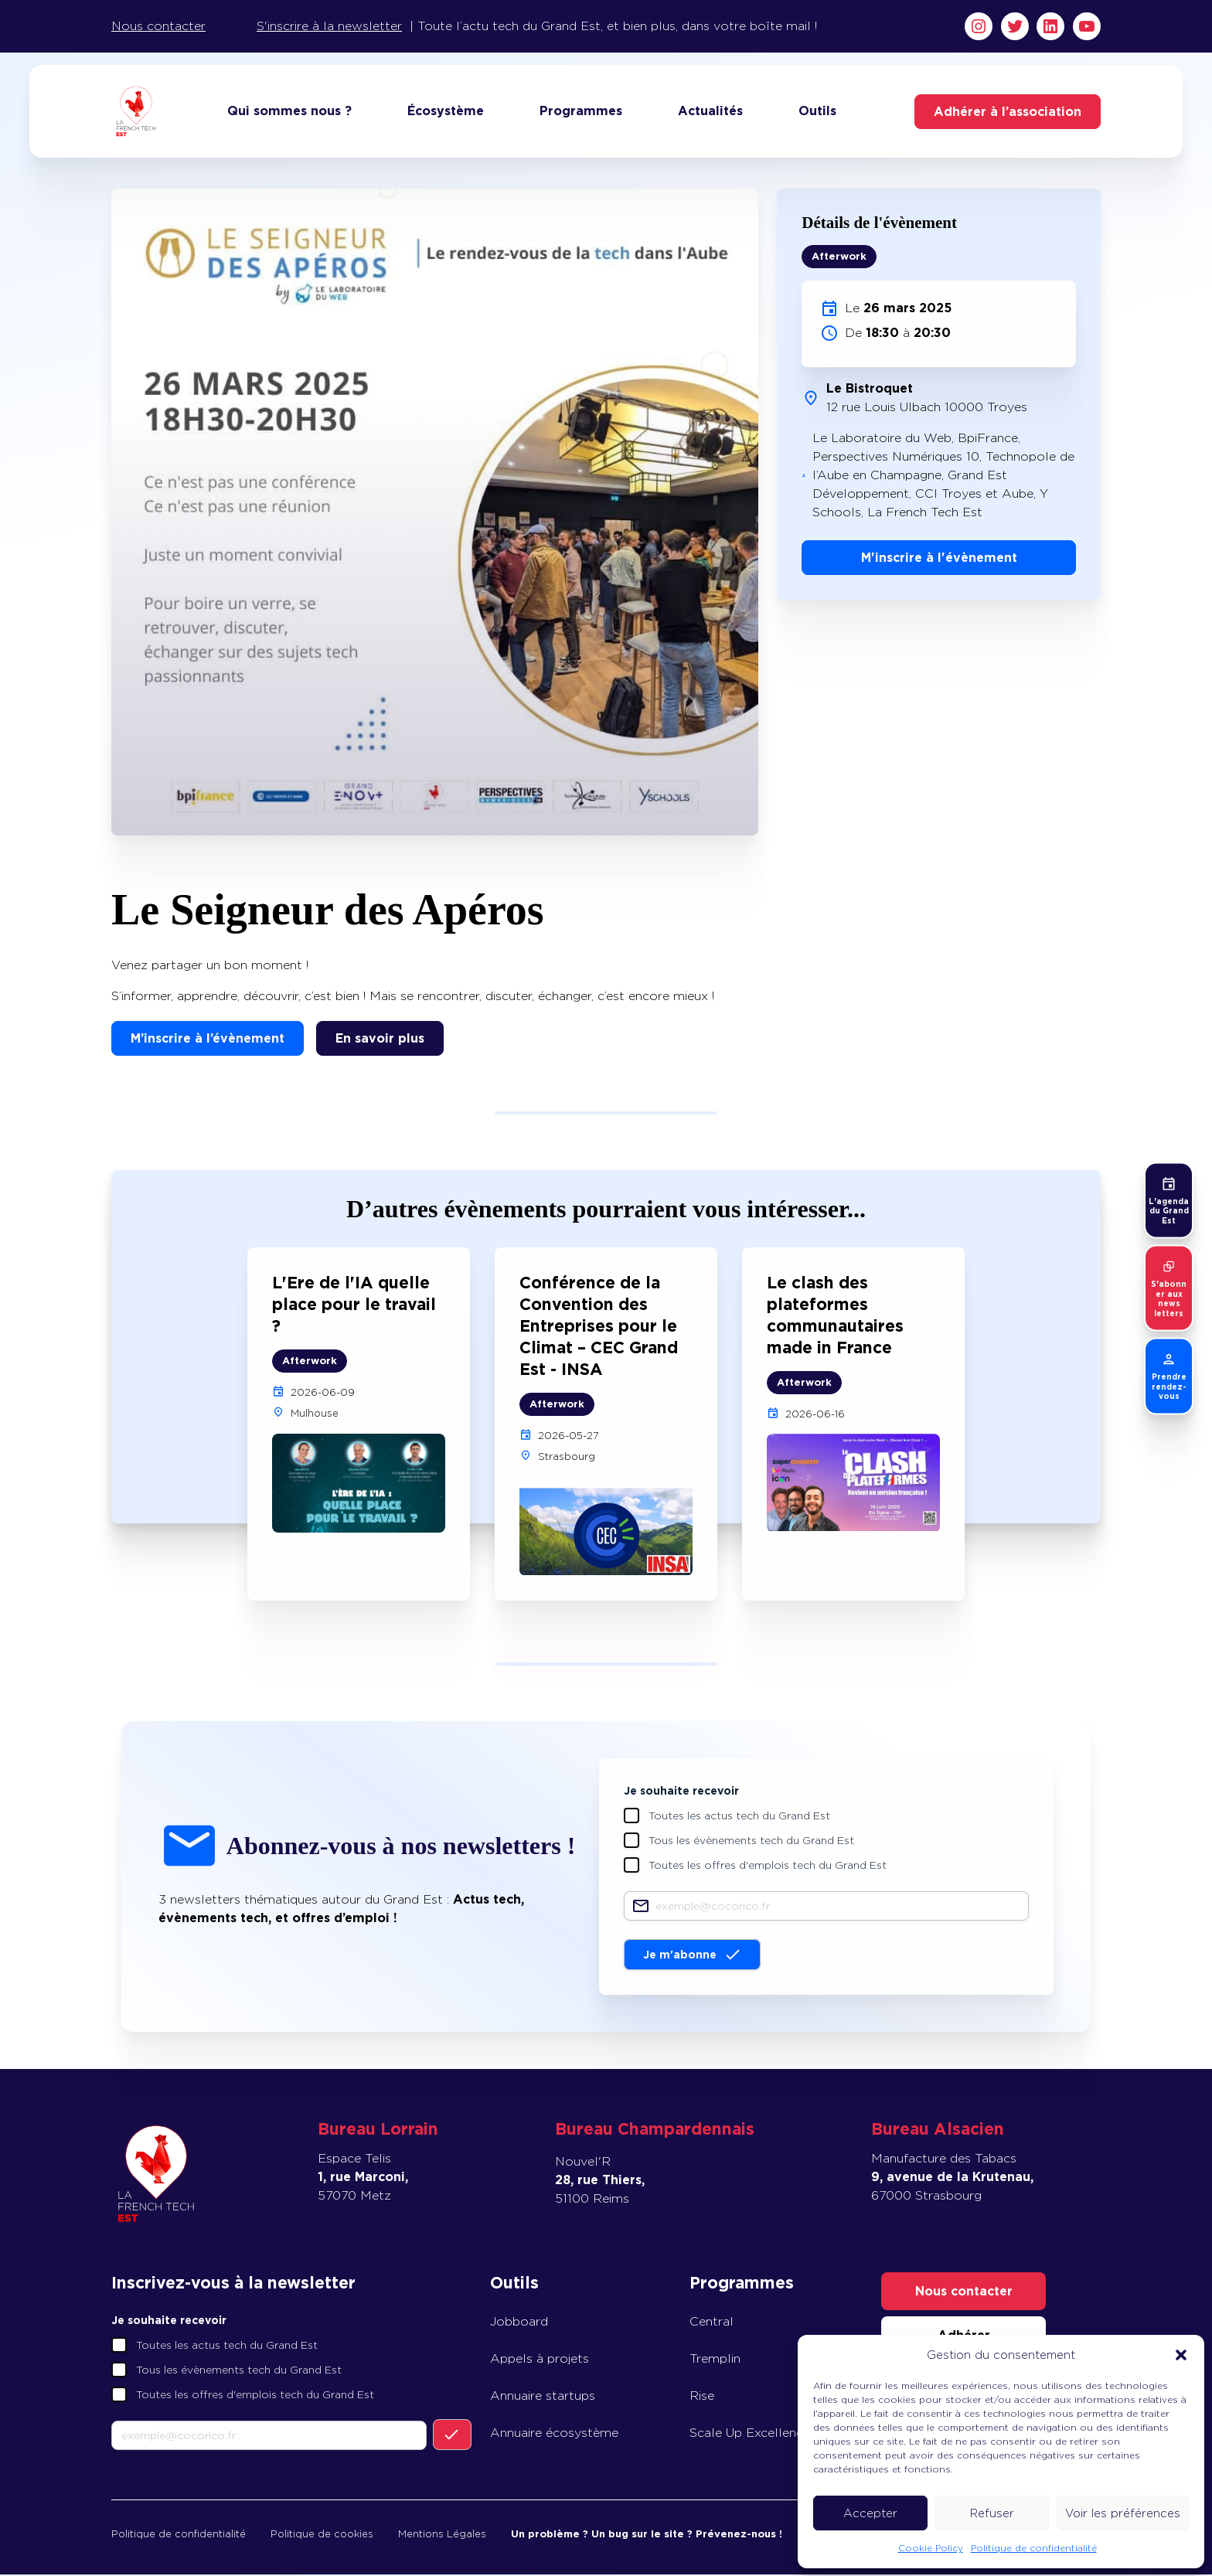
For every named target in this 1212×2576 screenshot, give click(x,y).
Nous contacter (158, 26)
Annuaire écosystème (554, 2434)
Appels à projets (539, 2360)
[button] (1181, 2355)
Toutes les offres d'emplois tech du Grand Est (768, 1866)
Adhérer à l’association (1007, 112)
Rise (701, 2397)
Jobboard (519, 2323)
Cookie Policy (930, 2548)
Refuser (992, 2513)
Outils (817, 111)
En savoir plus (379, 1040)
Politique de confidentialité (1034, 2548)
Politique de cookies (322, 2535)
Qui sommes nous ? (289, 111)
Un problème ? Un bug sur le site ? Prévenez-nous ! (646, 2535)
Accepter (870, 2513)
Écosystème (445, 111)
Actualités (710, 111)
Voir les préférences (1122, 2513)
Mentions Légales (442, 2535)
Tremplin (714, 2360)
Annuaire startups (542, 2397)
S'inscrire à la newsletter (329, 26)
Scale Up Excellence (749, 2434)
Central (711, 2323)
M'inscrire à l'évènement (939, 559)
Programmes (581, 111)
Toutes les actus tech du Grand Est (739, 1817)
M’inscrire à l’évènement (207, 1040)
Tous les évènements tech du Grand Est (751, 1842)
